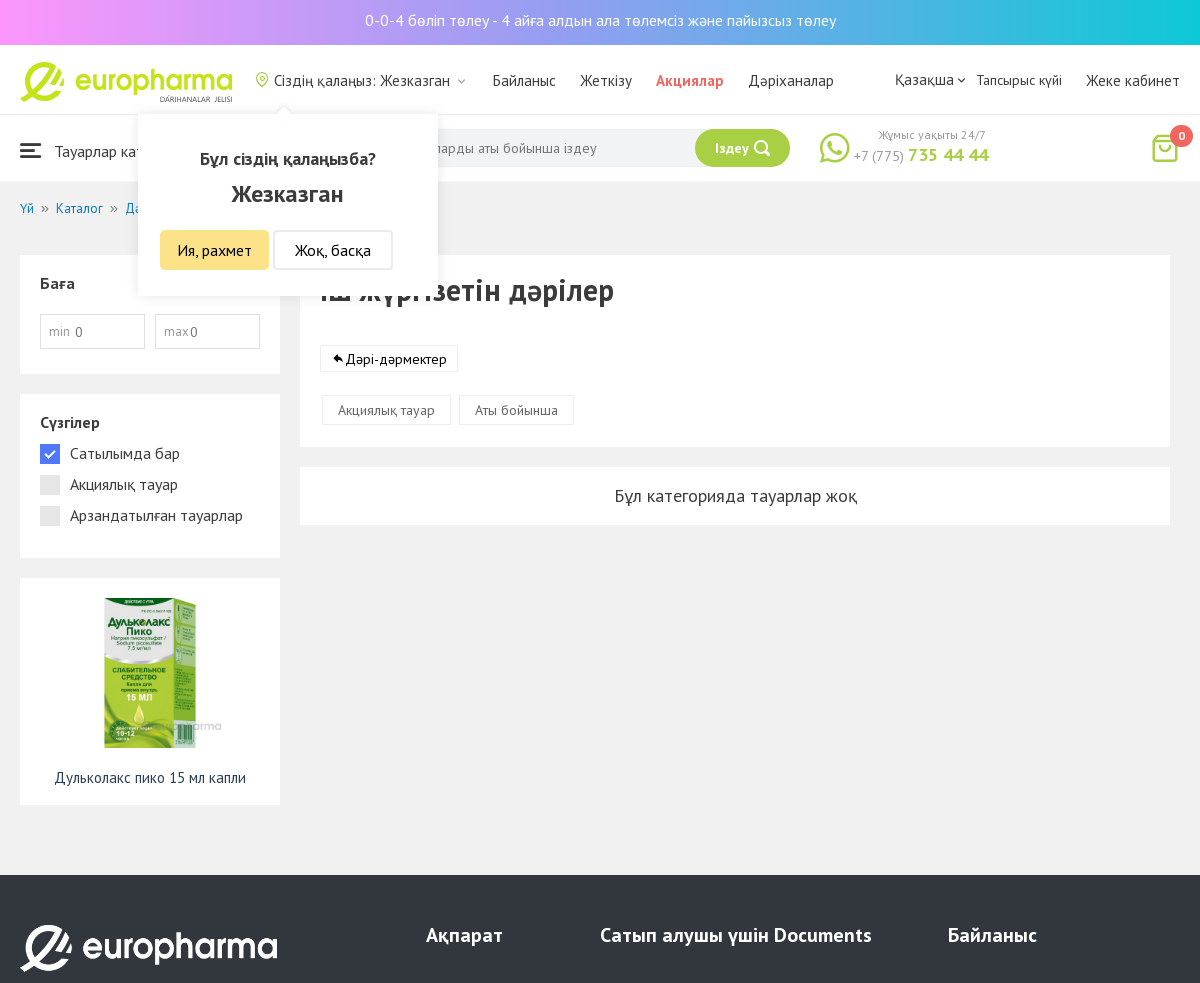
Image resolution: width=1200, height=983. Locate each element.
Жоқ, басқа (333, 250)
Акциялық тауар (386, 410)
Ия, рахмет (214, 250)
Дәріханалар (791, 80)
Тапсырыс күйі (1019, 80)
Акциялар (690, 80)
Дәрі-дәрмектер (396, 359)
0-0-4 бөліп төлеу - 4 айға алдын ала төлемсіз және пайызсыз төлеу (600, 20)
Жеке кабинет (1133, 80)
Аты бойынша (516, 410)
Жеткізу (606, 80)
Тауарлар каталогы (102, 150)
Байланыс (524, 80)
